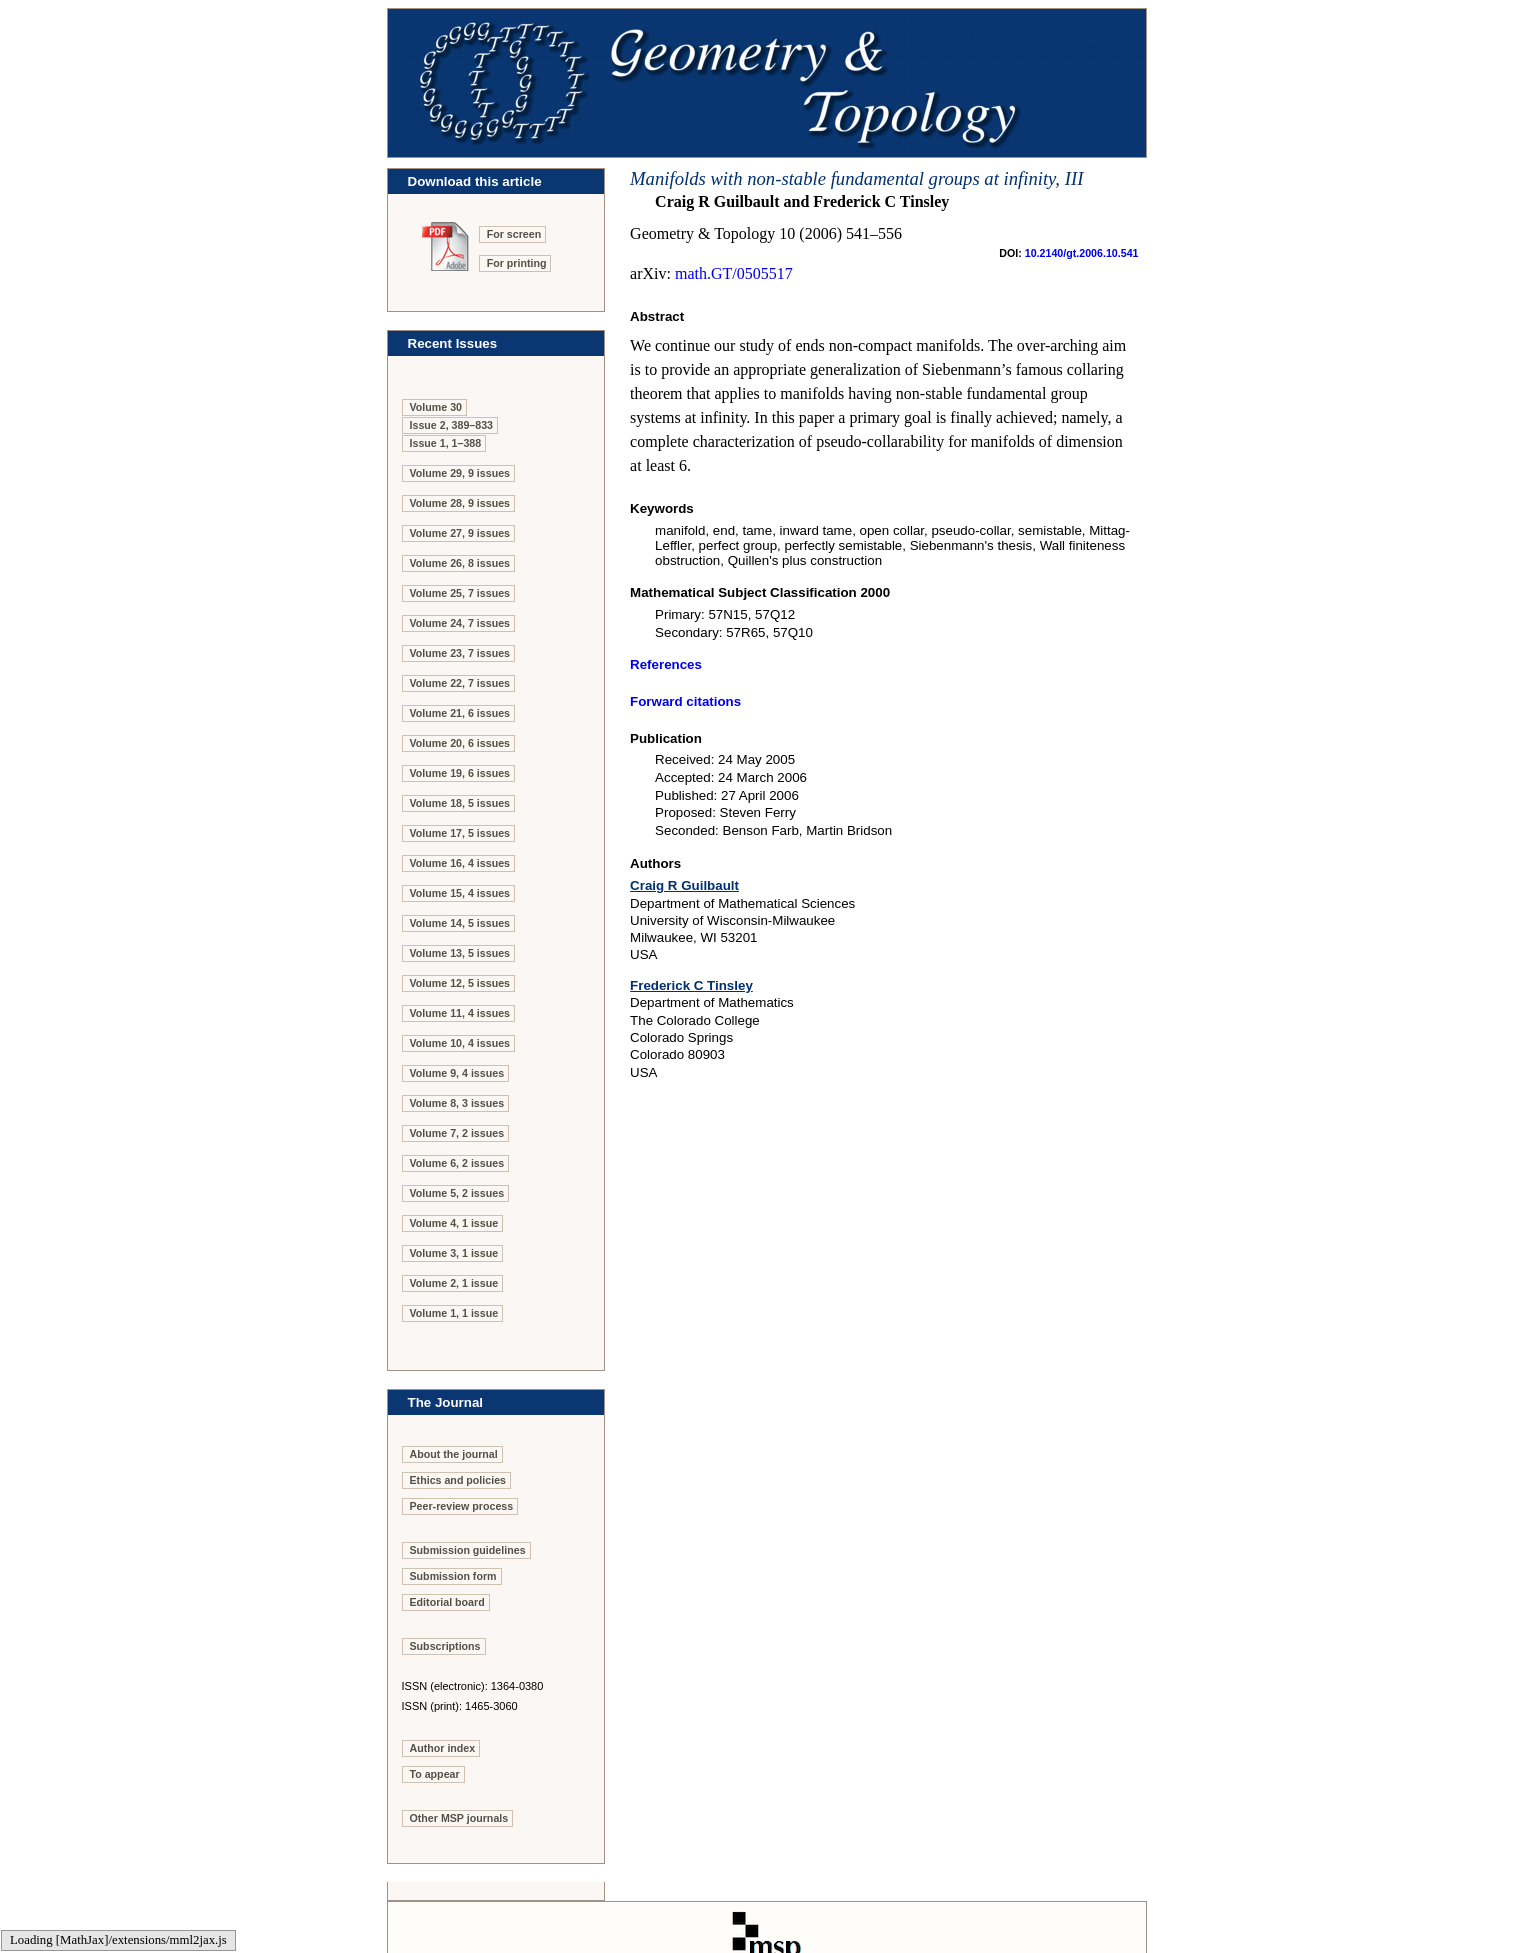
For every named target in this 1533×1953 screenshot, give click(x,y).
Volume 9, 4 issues (457, 1073)
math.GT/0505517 (734, 273)
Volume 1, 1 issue (454, 1313)
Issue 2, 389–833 (452, 425)
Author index (443, 1748)
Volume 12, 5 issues (460, 983)
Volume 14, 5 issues (460, 923)
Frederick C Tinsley (691, 985)
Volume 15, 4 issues (460, 893)
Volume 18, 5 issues (460, 803)
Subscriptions (445, 1646)
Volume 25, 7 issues (460, 593)
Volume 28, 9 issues (460, 503)
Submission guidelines (468, 1550)
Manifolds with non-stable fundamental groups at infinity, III (856, 178)
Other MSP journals (459, 1818)
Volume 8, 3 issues (457, 1103)
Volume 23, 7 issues (460, 653)
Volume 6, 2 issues (457, 1163)
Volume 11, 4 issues (460, 1013)
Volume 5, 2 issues (457, 1193)
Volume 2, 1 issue (454, 1283)
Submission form (453, 1576)
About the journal (454, 1454)
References (666, 664)
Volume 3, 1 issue (454, 1253)
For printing (517, 263)
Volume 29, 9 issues (460, 473)
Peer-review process (462, 1506)
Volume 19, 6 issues (460, 773)
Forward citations (685, 701)
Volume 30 (436, 407)
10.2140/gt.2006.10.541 (1082, 253)
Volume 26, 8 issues (460, 563)
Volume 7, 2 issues (457, 1133)
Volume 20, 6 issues (460, 743)
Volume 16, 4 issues (460, 863)
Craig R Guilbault (684, 885)
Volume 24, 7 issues (460, 623)
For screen (514, 234)
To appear (435, 1774)
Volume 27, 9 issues (460, 533)
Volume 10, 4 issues (460, 1043)
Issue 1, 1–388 (446, 443)
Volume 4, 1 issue (454, 1223)
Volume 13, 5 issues (460, 953)
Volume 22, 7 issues (460, 683)
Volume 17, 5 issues (460, 833)
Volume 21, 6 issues (460, 713)
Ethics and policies (458, 1480)
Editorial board (447, 1602)
